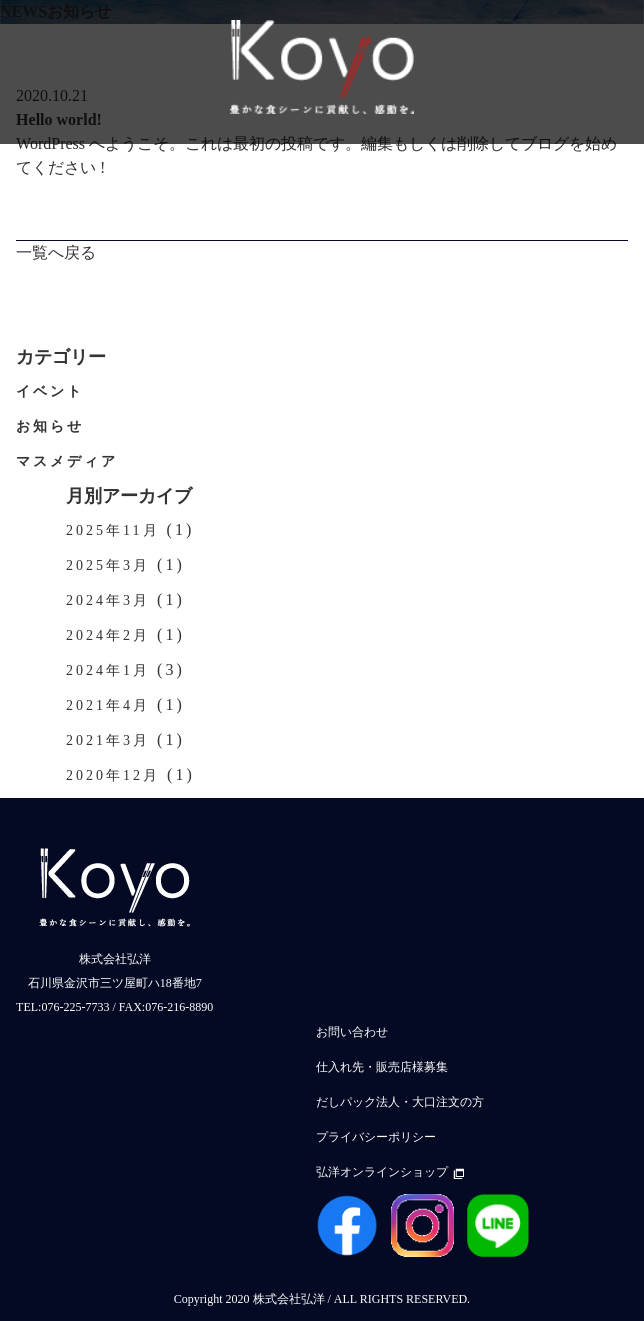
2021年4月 (108, 705)
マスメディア (67, 461)
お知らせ (50, 426)
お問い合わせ (352, 1032)
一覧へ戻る (56, 252)
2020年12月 (113, 775)
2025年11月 (112, 530)
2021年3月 (108, 740)
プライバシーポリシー (376, 1137)
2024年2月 (108, 635)
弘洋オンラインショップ (390, 1172)
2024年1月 (108, 670)
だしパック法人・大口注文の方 (400, 1102)
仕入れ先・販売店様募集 (382, 1067)
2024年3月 (108, 600)
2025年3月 (108, 565)
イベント (50, 391)
